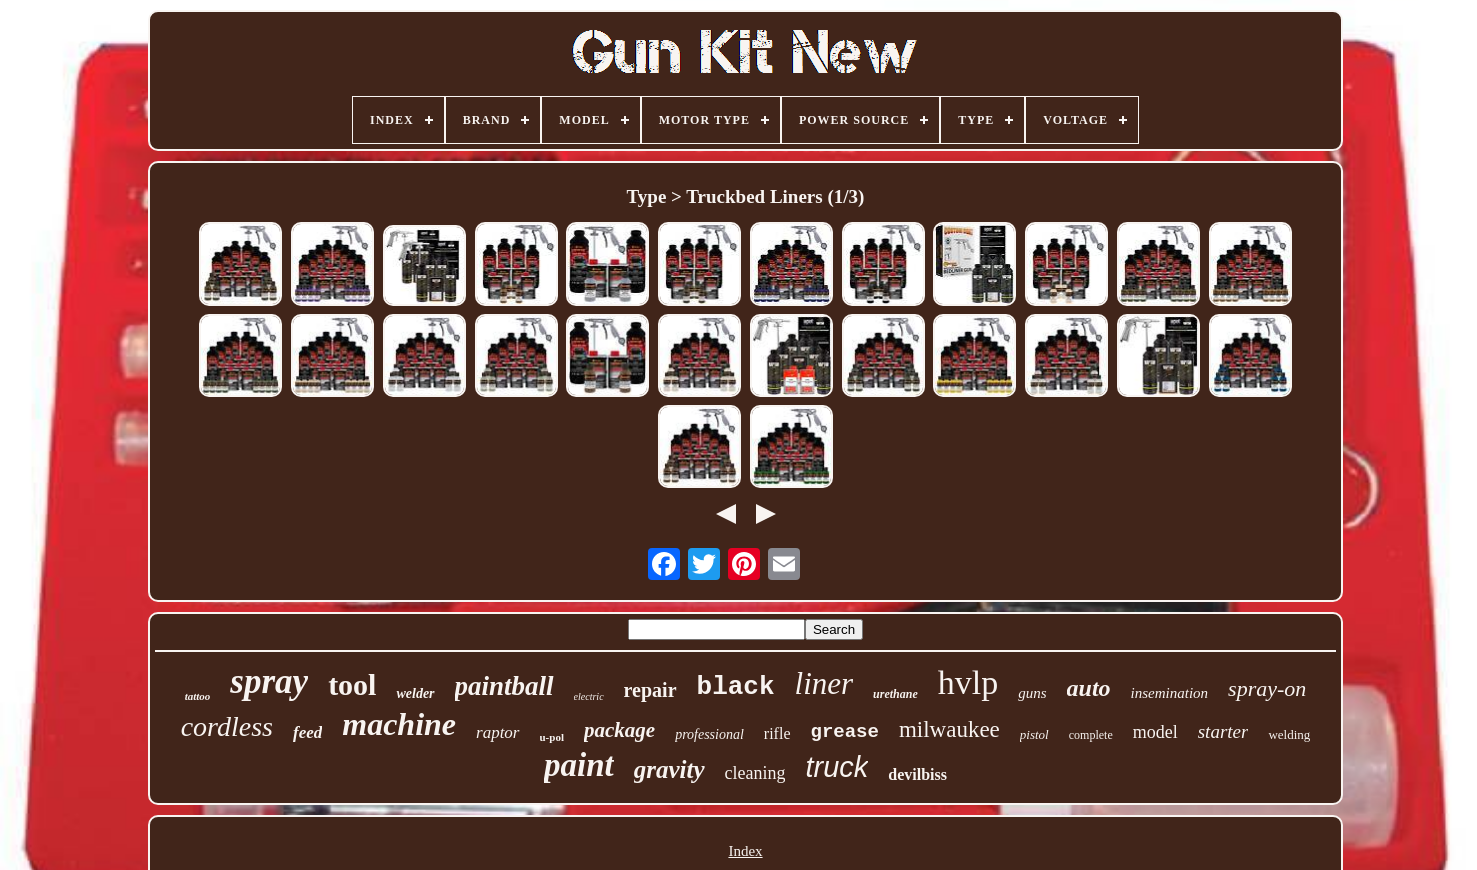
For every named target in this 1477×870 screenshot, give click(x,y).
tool (352, 684)
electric (589, 696)
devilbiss (917, 774)
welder (415, 693)
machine (399, 724)
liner (824, 683)
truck (836, 767)
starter (1223, 731)
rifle (777, 733)
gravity (669, 769)
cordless (227, 726)
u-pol (552, 737)
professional (709, 734)
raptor (497, 732)
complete (1091, 735)
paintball (504, 686)
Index (745, 851)
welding (1289, 734)
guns (1032, 693)
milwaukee (949, 729)
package (619, 730)
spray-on (1267, 688)
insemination (1170, 693)
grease (845, 732)
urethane (895, 694)
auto (1089, 688)
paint (579, 765)
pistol (1034, 734)
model (1155, 732)
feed (307, 732)
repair (650, 690)
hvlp (968, 682)
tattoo (198, 696)
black (736, 687)
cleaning (755, 773)
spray (269, 681)
